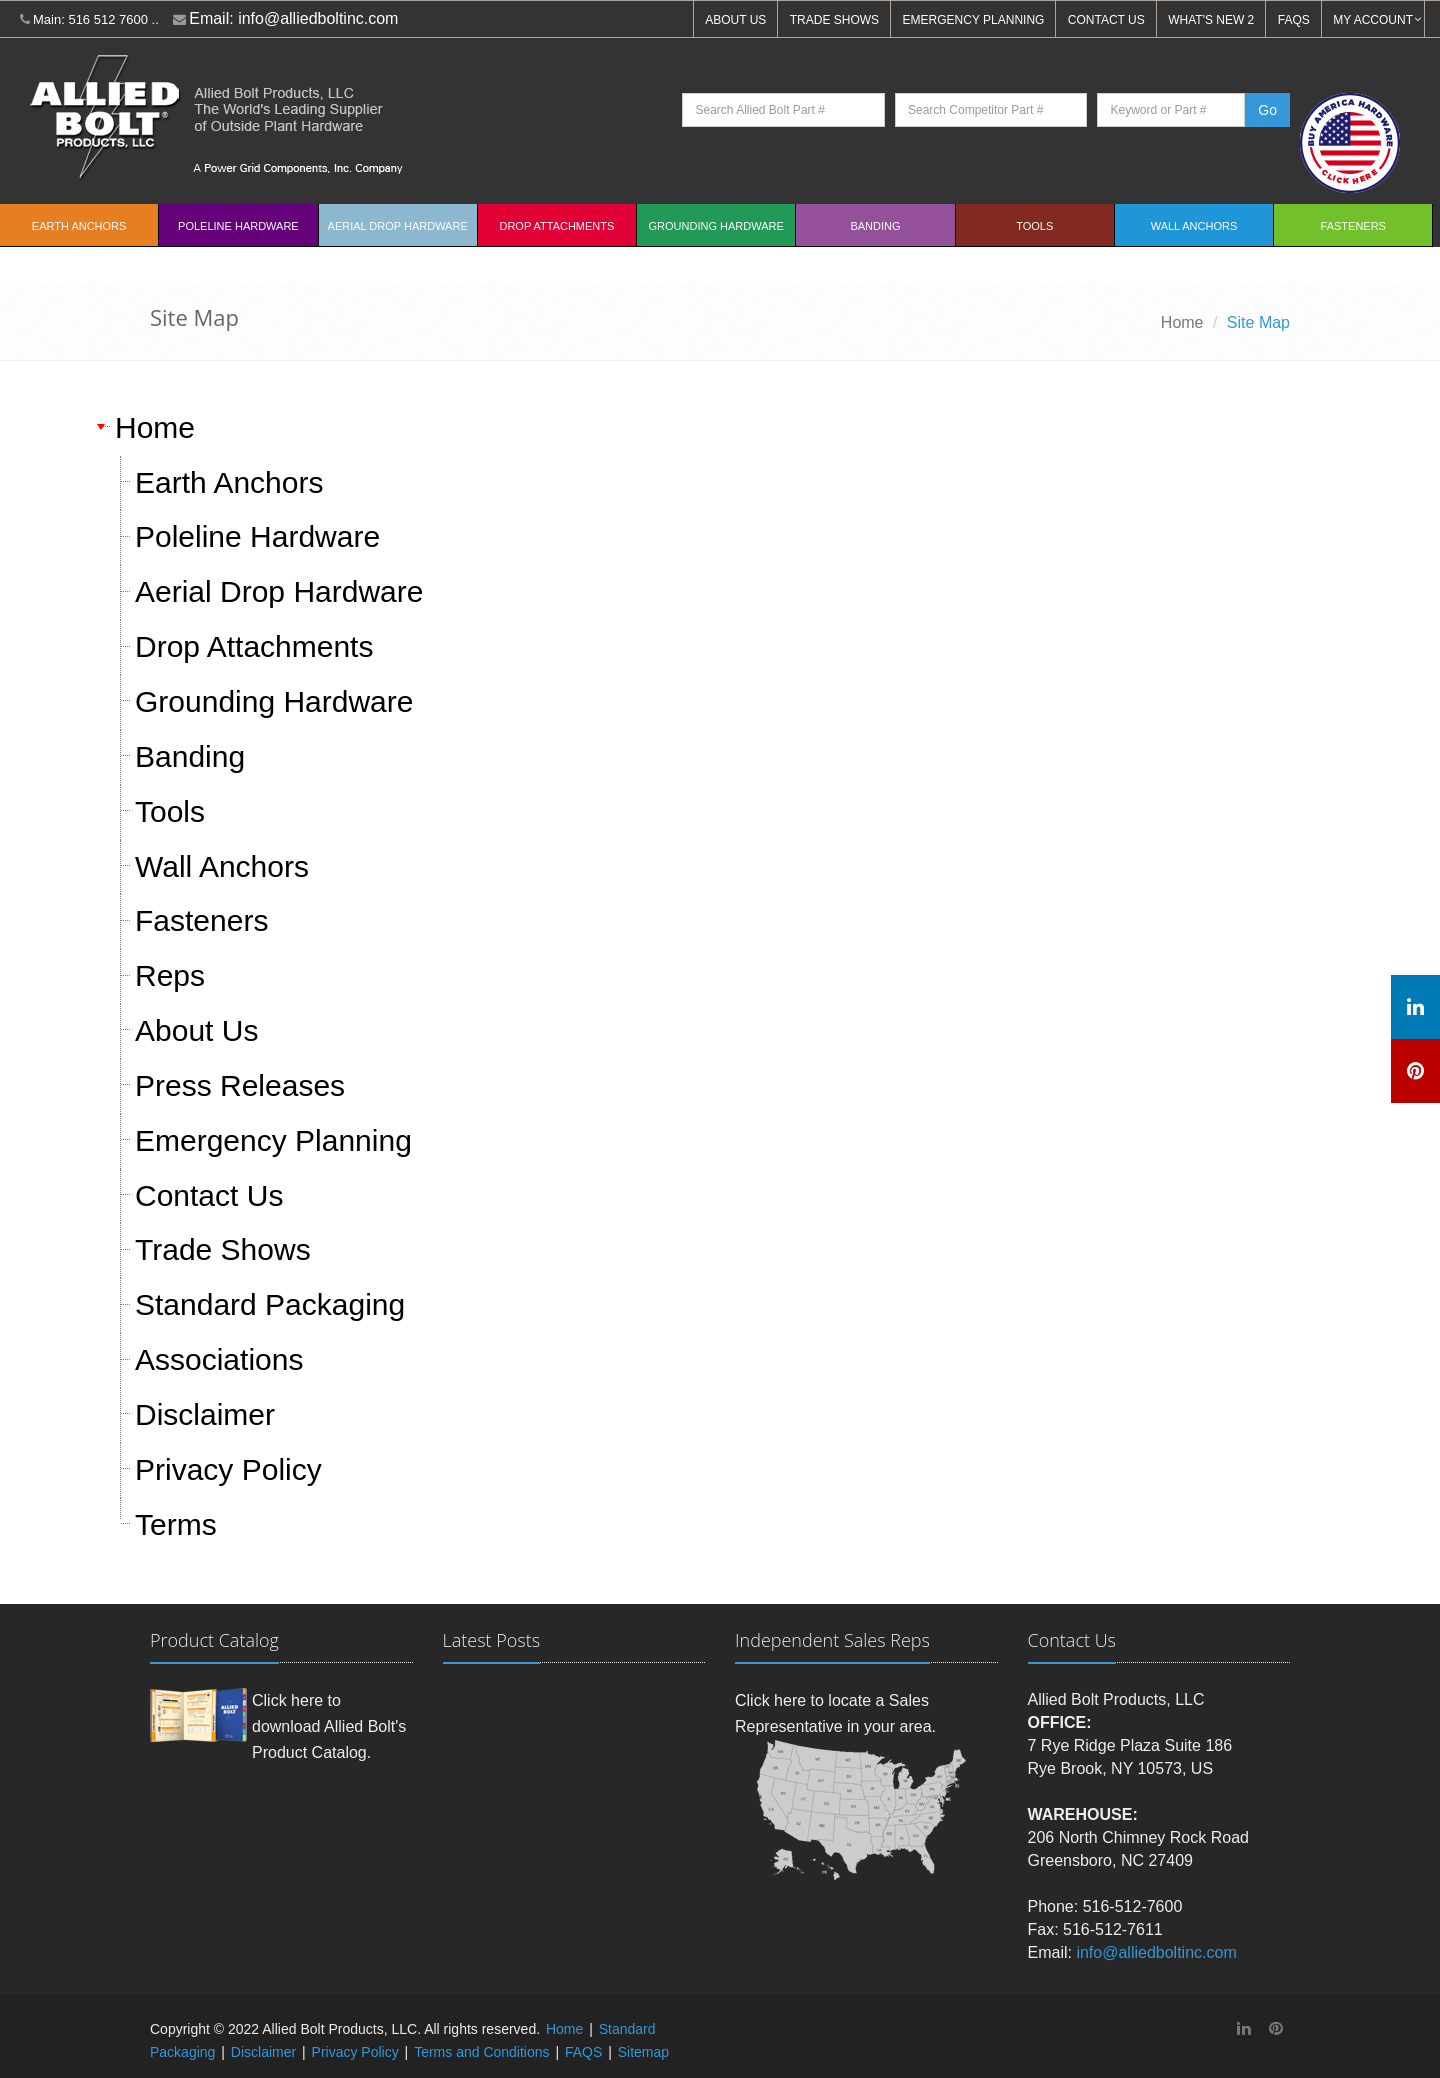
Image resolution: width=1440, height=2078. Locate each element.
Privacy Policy (355, 2052)
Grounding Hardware (716, 226)
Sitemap (643, 2052)
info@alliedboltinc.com (318, 18)
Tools (1034, 226)
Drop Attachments (556, 226)
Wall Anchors (1194, 226)
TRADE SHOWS (834, 20)
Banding (875, 226)
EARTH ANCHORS (79, 226)
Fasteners (1353, 226)
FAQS (1294, 20)
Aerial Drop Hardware (398, 226)
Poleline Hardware (238, 226)
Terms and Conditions (481, 2052)
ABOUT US (735, 20)
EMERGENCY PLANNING (974, 20)
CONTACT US (1106, 20)
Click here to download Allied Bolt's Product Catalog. (329, 1726)
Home (1182, 322)
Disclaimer (263, 2052)
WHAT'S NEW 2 (1211, 20)
